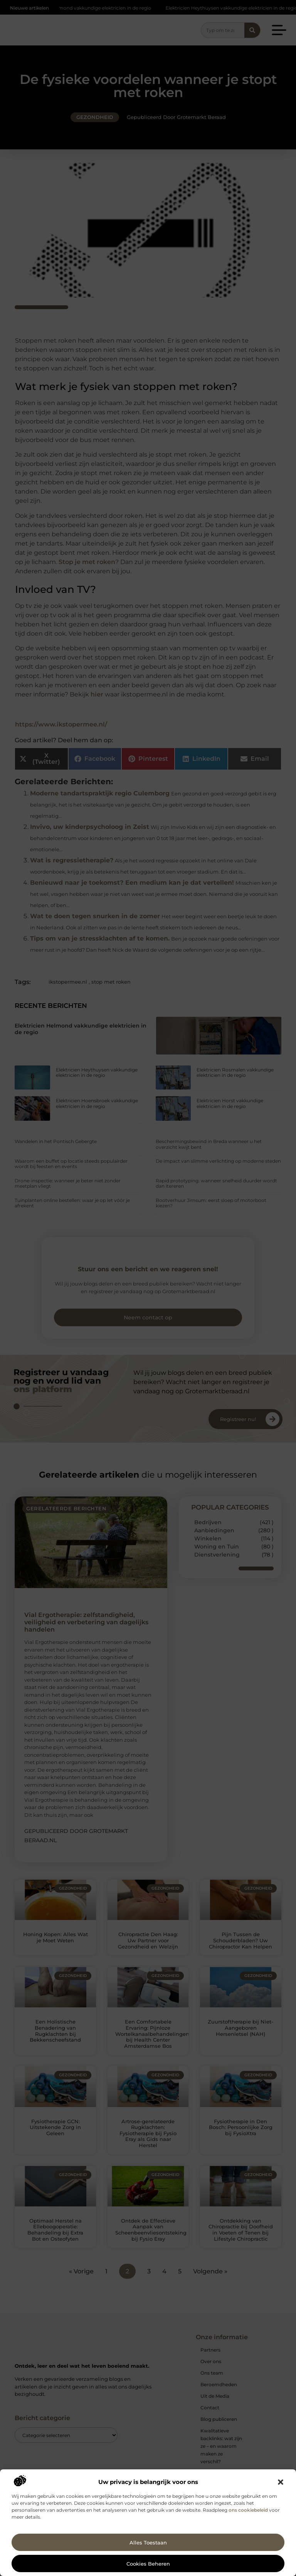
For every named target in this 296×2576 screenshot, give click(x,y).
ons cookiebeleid (248, 2510)
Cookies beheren (148, 2564)
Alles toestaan (148, 2542)
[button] (280, 2482)
